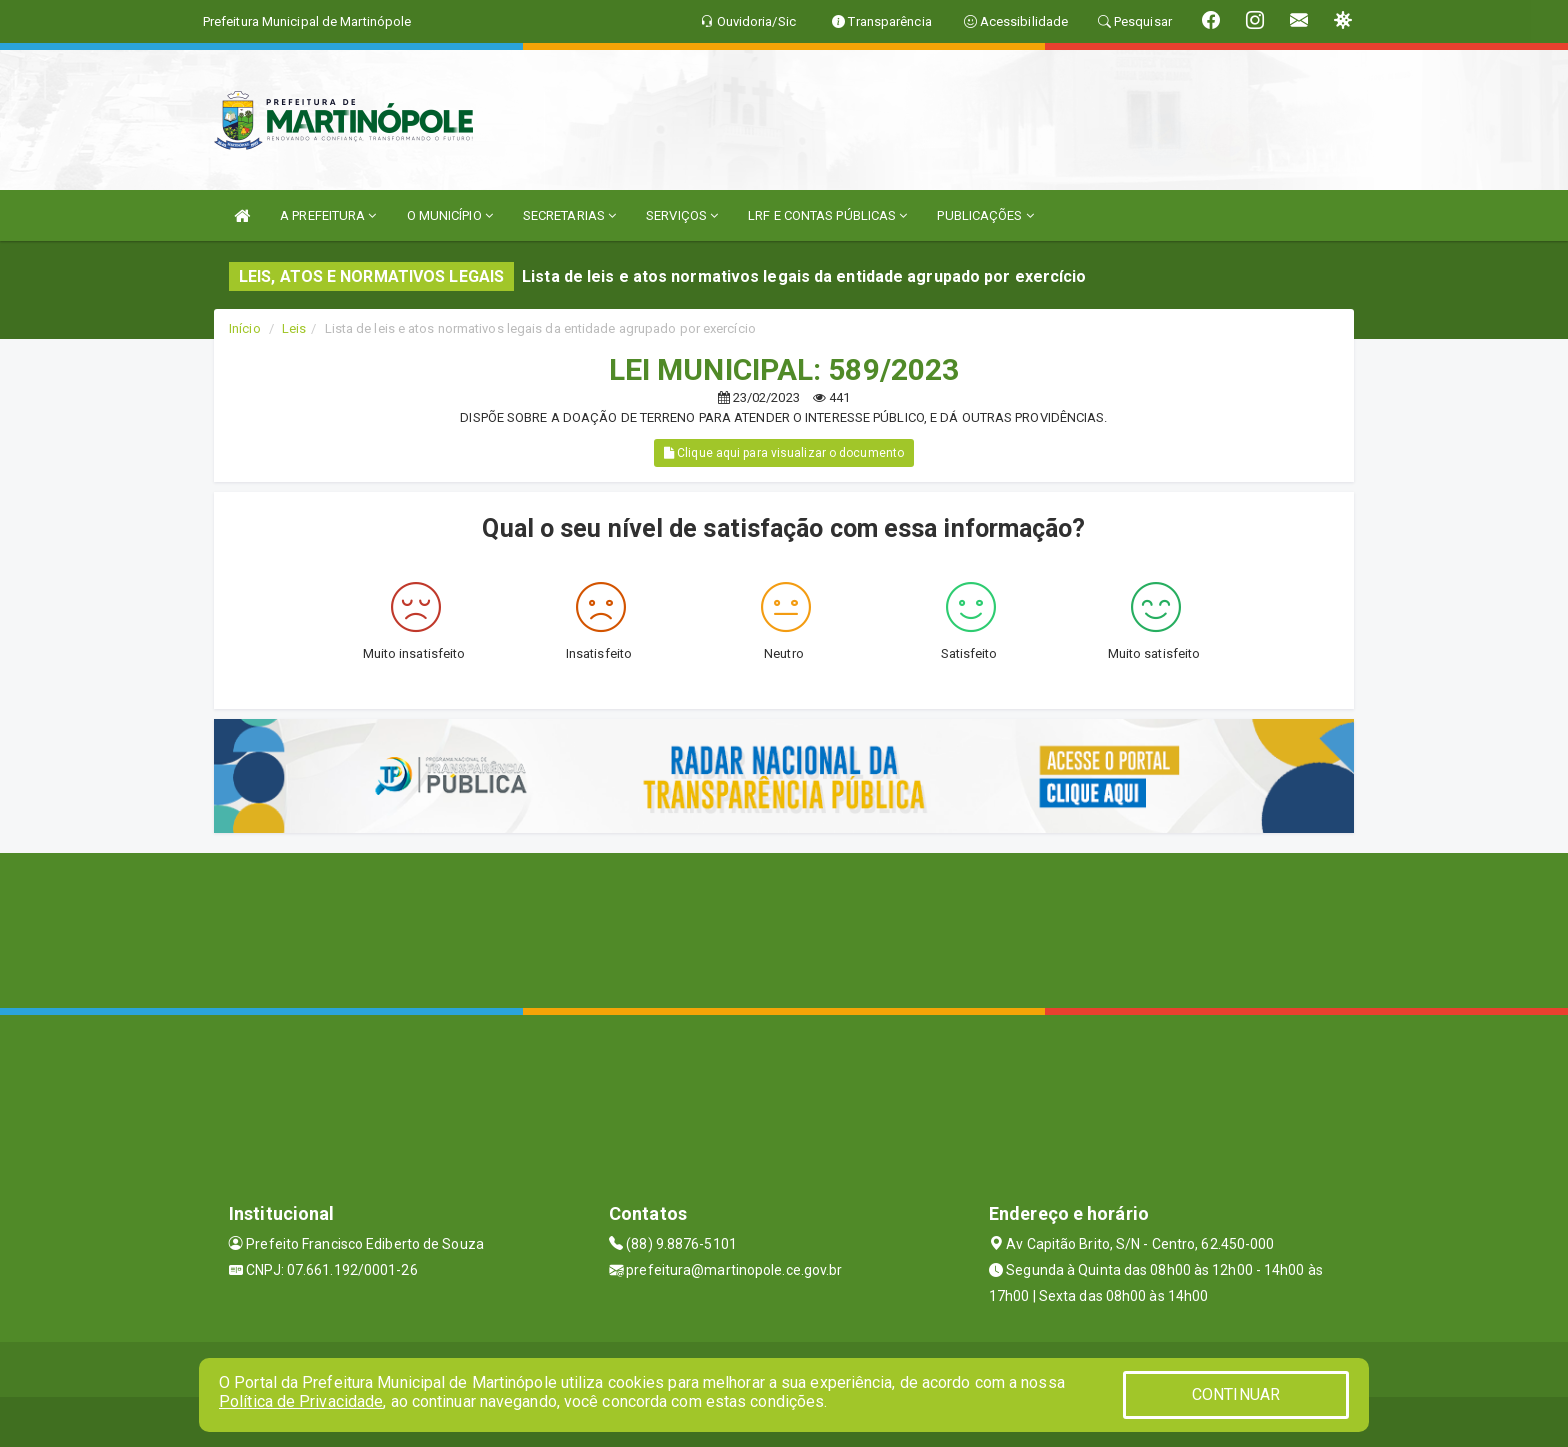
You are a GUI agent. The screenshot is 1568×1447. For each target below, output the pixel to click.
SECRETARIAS (569, 215)
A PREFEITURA (328, 215)
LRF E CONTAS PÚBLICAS (827, 215)
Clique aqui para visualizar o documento (784, 453)
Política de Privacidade (301, 1401)
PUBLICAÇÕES (985, 215)
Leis (294, 328)
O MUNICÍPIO (450, 215)
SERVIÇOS (682, 215)
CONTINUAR (1236, 1394)
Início (245, 328)
